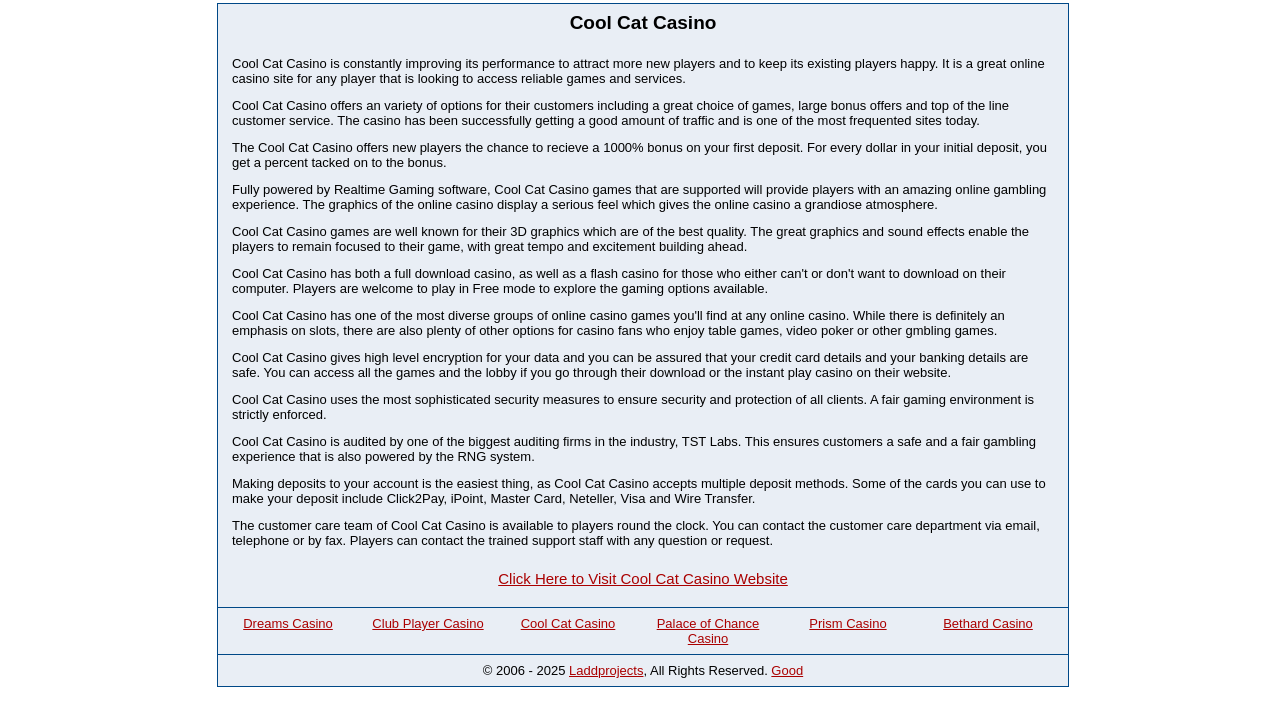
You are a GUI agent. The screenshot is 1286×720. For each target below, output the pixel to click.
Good (787, 670)
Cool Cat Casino (568, 623)
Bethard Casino (988, 623)
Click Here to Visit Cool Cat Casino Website (643, 578)
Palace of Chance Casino (708, 631)
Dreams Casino (288, 623)
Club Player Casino (427, 623)
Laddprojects (606, 670)
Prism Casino (847, 623)
